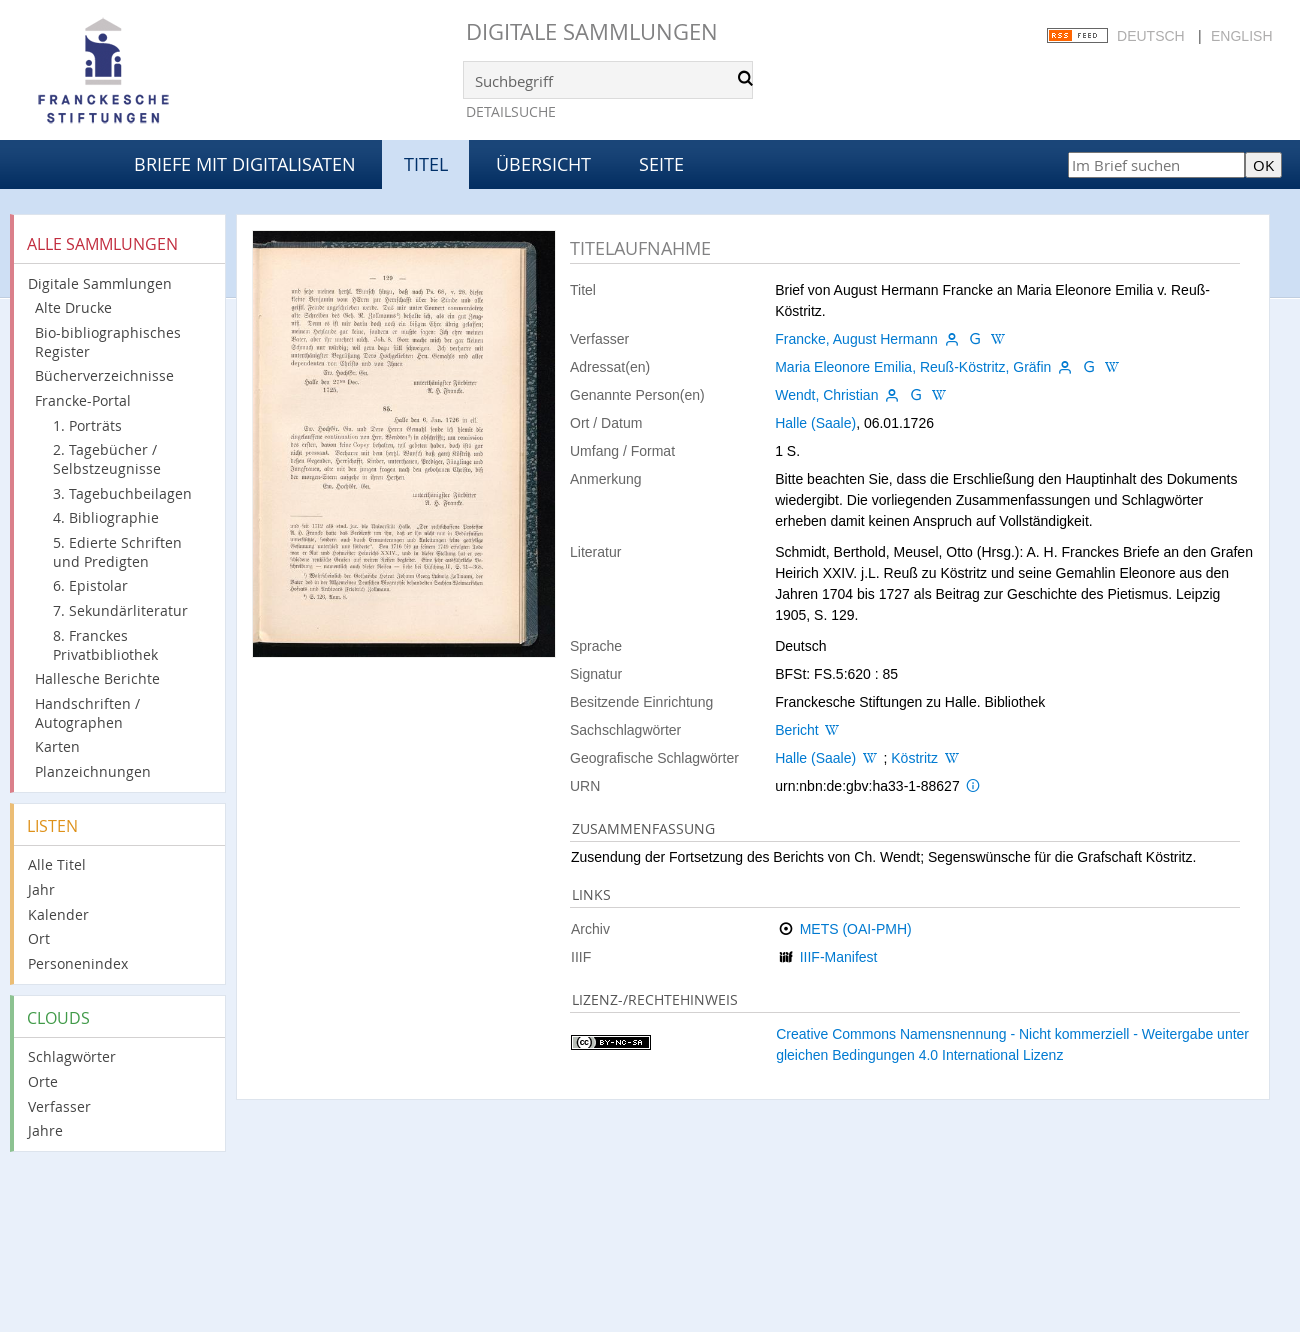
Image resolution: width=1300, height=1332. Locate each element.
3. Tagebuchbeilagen (122, 493)
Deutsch (1151, 36)
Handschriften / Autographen (87, 713)
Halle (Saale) (815, 423)
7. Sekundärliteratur (120, 610)
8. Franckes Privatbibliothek (105, 645)
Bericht (797, 730)
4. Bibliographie (106, 517)
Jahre (45, 1130)
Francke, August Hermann (856, 339)
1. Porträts (87, 425)
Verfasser (59, 1106)
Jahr (41, 889)
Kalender (58, 914)
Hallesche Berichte (97, 678)
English (1241, 36)
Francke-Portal (83, 400)
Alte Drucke (73, 307)
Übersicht (543, 164)
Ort (39, 938)
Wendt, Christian (826, 395)
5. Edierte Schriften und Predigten (117, 552)
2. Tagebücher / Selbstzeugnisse (107, 459)
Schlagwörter (72, 1056)
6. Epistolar (90, 585)
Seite (661, 164)
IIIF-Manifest (839, 957)
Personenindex (78, 963)
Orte (43, 1081)
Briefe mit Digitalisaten (245, 164)
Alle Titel (57, 864)
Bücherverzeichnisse (104, 375)
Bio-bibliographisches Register (108, 342)
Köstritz (914, 758)
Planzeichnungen (93, 771)
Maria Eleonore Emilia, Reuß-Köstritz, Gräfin (913, 367)
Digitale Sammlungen (592, 31)
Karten (57, 746)
